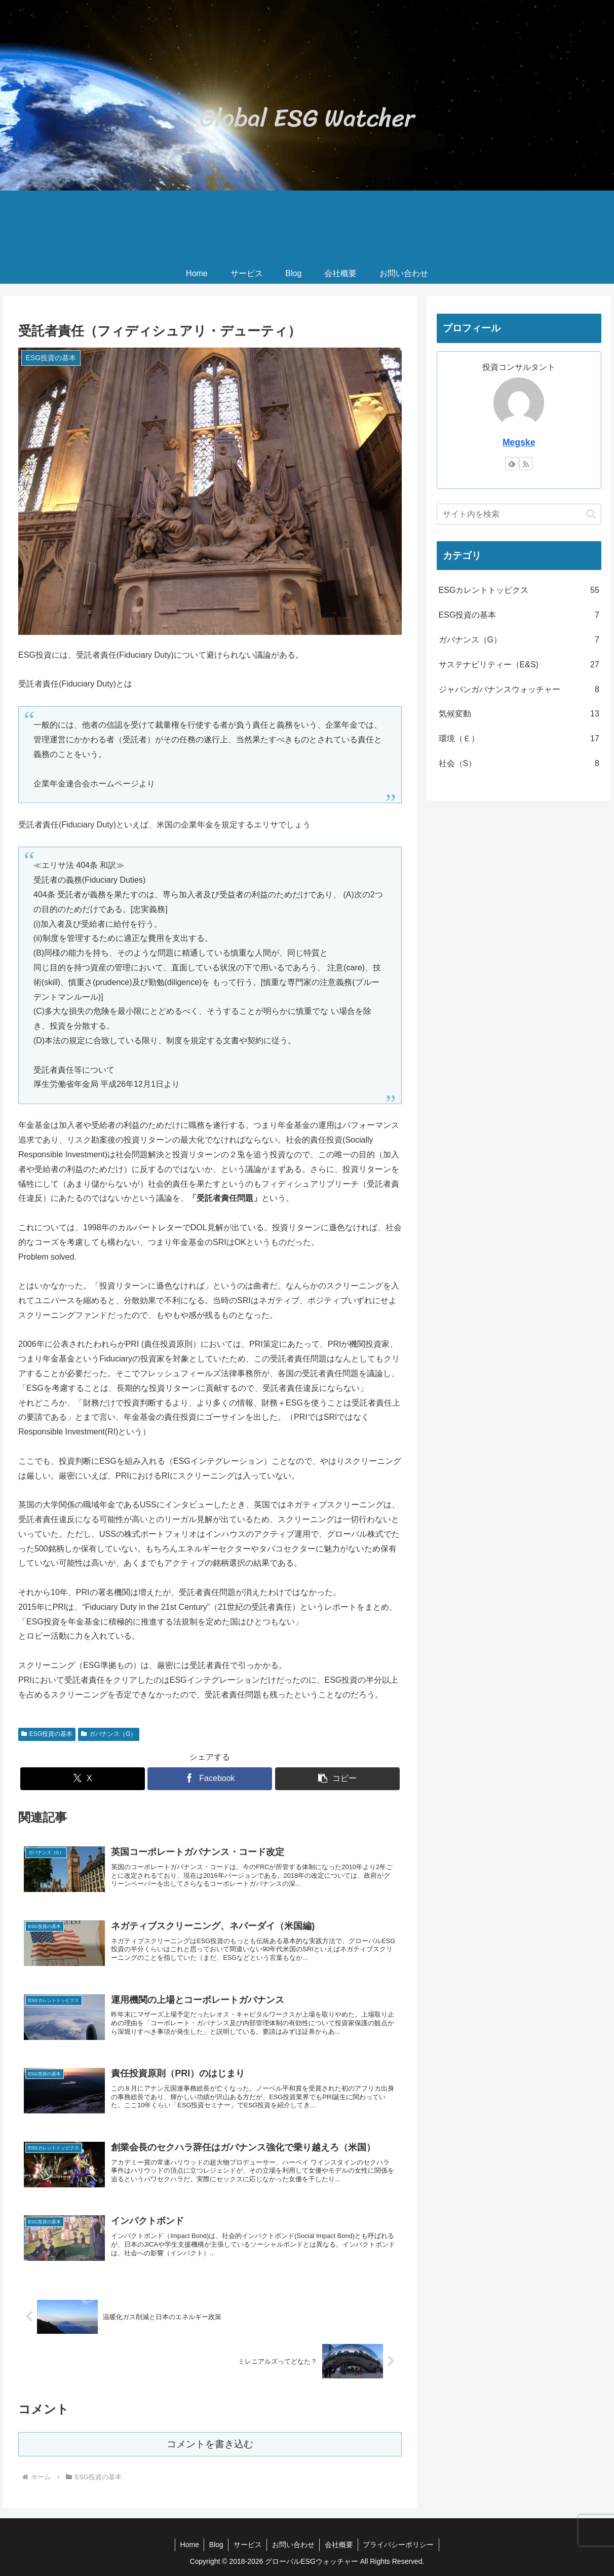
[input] (519, 514)
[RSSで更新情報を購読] (525, 463)
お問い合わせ (293, 2545)
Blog (215, 2545)
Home (188, 2545)
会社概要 (339, 2545)
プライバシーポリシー (399, 2545)
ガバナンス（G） (108, 1733)
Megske (519, 442)
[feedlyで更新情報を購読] (511, 463)
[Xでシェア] (82, 1778)
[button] (337, 1778)
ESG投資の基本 (46, 1733)
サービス (247, 2545)
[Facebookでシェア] (209, 1778)
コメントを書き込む (210, 2444)
